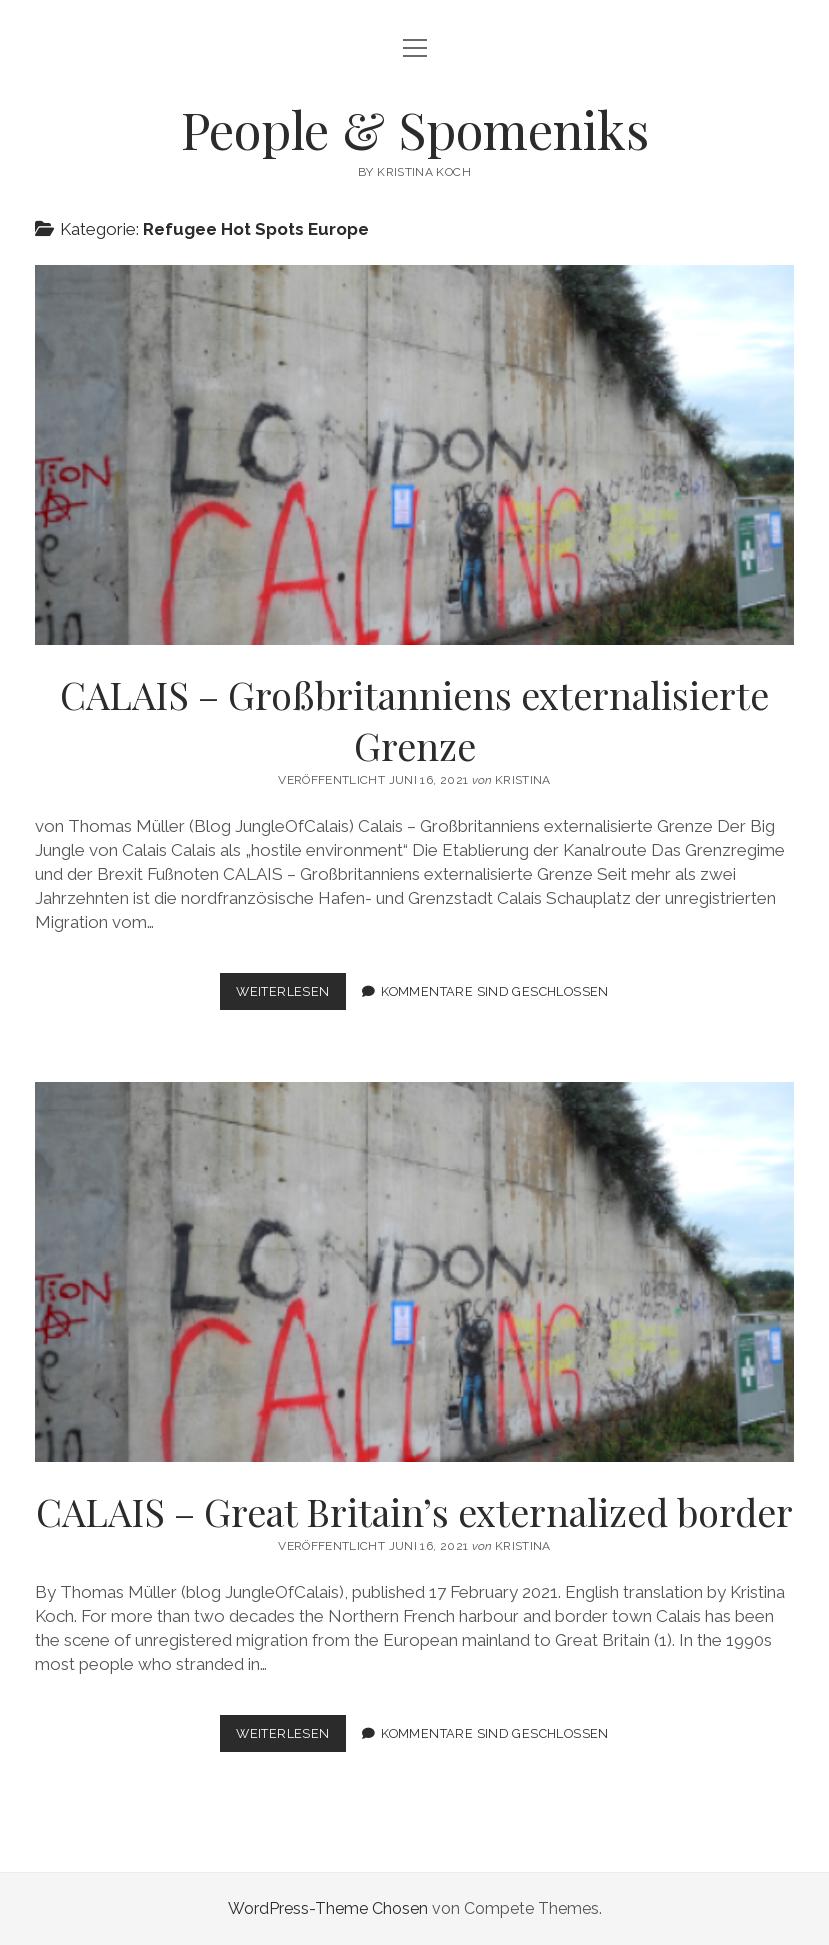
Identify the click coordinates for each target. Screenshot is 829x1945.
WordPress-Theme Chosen (328, 1908)
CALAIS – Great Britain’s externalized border (415, 1272)
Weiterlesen (290, 995)
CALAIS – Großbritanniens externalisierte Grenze (415, 455)
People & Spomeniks (415, 129)
